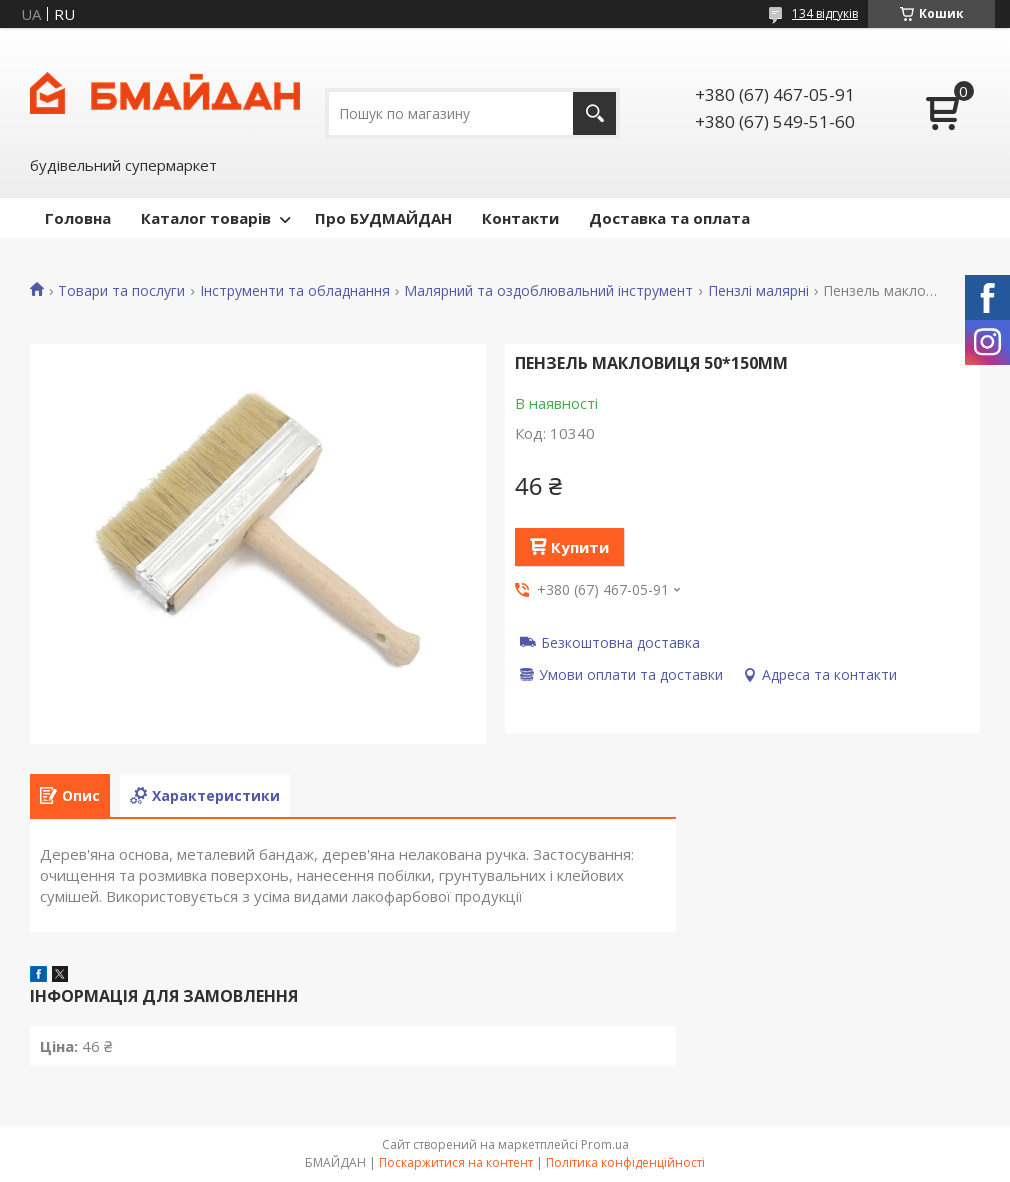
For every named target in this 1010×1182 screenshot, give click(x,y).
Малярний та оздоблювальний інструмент (548, 291)
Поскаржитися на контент (456, 1162)
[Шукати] (594, 113)
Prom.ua (605, 1144)
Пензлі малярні (758, 291)
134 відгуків (825, 13)
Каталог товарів (206, 218)
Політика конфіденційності (625, 1162)
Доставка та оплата (669, 218)
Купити (580, 547)
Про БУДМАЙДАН (383, 218)
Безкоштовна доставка (620, 642)
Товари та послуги (121, 291)
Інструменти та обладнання (295, 291)
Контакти (520, 218)
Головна (78, 218)
